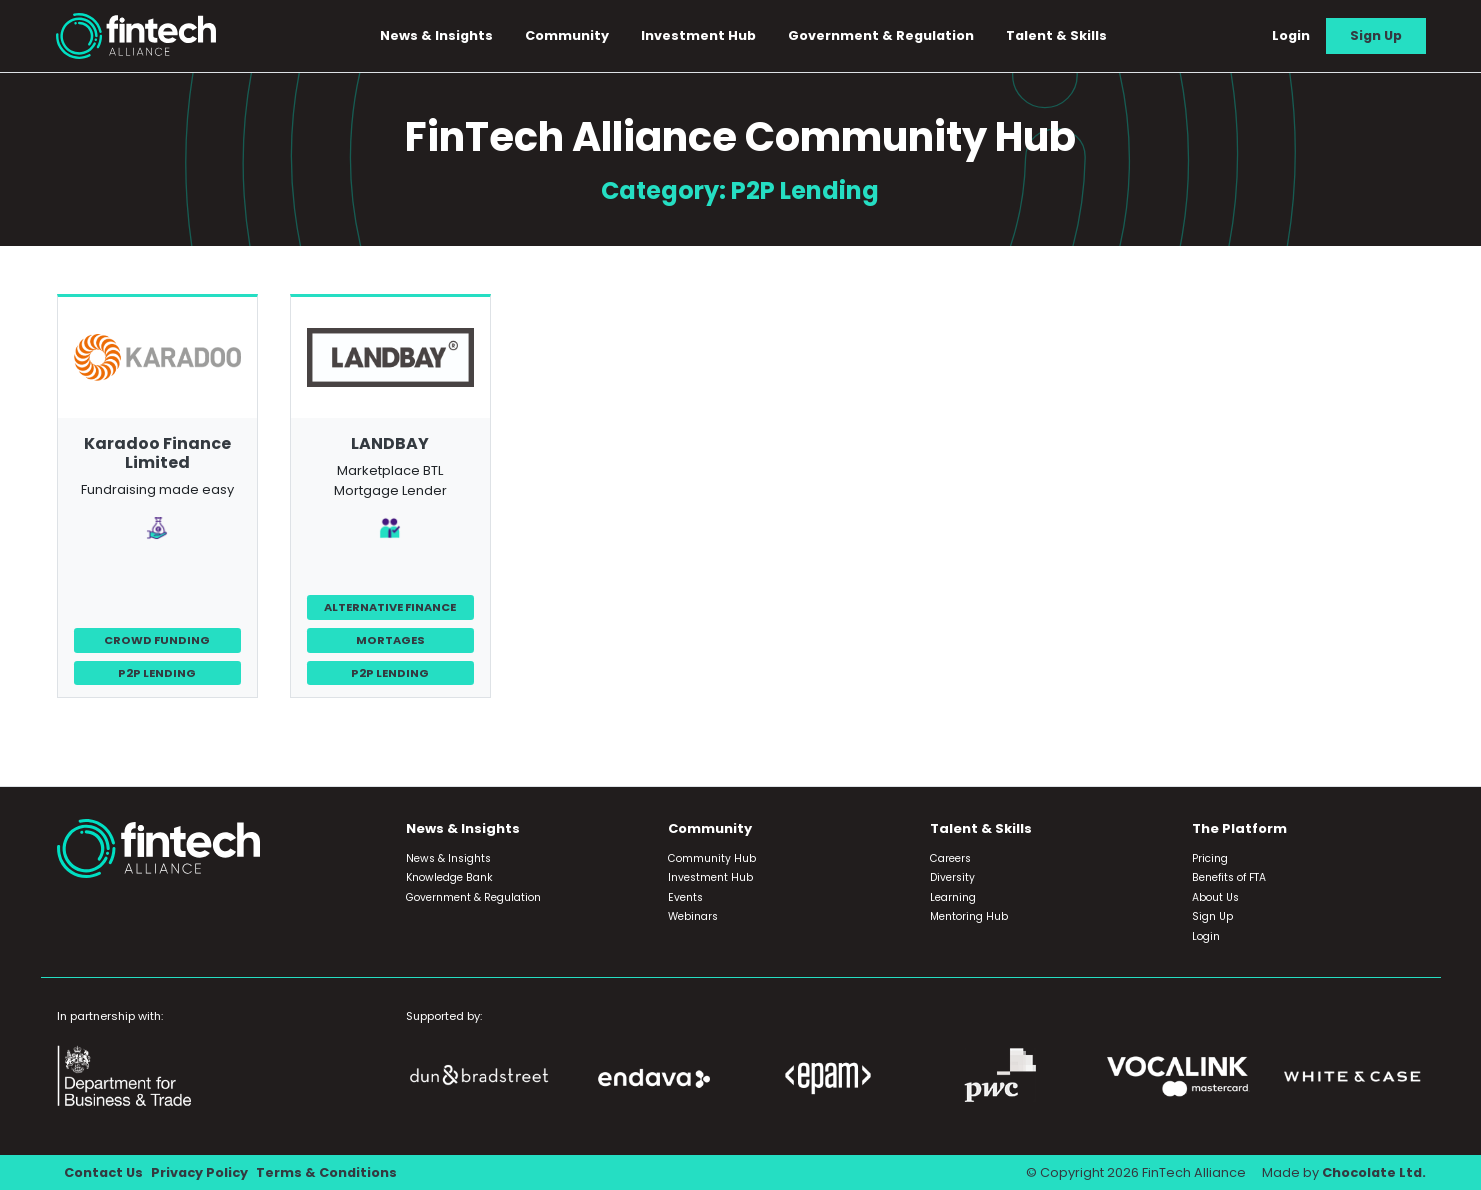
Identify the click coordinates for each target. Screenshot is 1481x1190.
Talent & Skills (1056, 35)
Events (685, 897)
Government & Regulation (881, 35)
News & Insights (436, 35)
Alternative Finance (390, 607)
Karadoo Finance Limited (157, 453)
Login (1291, 35)
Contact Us (103, 1172)
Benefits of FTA (1229, 877)
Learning (953, 897)
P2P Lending (157, 673)
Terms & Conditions (326, 1172)
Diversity (952, 877)
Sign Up (1376, 35)
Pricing (1210, 858)
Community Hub (712, 858)
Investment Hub (698, 35)
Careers (950, 858)
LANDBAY (390, 443)
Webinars (693, 916)
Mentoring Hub (969, 916)
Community (567, 35)
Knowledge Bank (449, 877)
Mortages (390, 640)
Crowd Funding (157, 640)
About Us (1215, 897)
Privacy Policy (199, 1172)
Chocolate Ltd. (1374, 1172)
